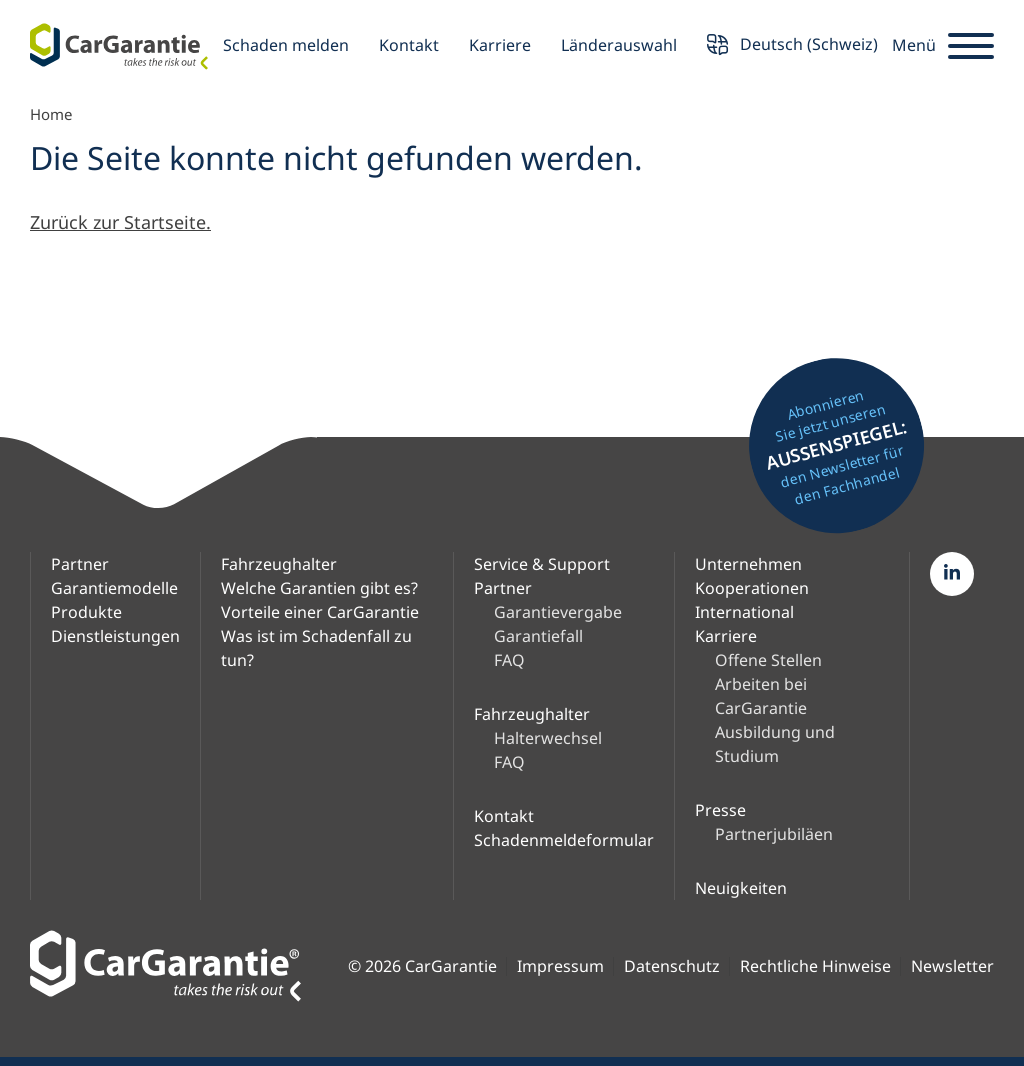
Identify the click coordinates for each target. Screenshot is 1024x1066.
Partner (80, 564)
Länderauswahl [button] (619, 45)
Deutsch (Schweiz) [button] (792, 46)
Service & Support (542, 564)
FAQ (509, 660)
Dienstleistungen (115, 636)
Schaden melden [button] (286, 45)
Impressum (560, 966)
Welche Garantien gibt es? (319, 588)
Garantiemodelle (114, 588)
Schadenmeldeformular (564, 840)
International (744, 612)
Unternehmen (748, 564)
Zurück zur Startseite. (120, 222)
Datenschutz (672, 966)
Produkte (86, 612)
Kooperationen (752, 588)
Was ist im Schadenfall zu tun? (316, 648)
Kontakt (409, 45)
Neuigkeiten (741, 888)
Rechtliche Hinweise (815, 966)
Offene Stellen (768, 660)
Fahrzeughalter (279, 564)
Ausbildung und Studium (775, 744)
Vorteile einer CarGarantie (320, 612)
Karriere (500, 45)
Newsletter (952, 966)
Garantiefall (538, 636)
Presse (720, 810)
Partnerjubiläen (774, 834)
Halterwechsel (548, 738)
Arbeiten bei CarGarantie (761, 696)
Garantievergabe (558, 612)
